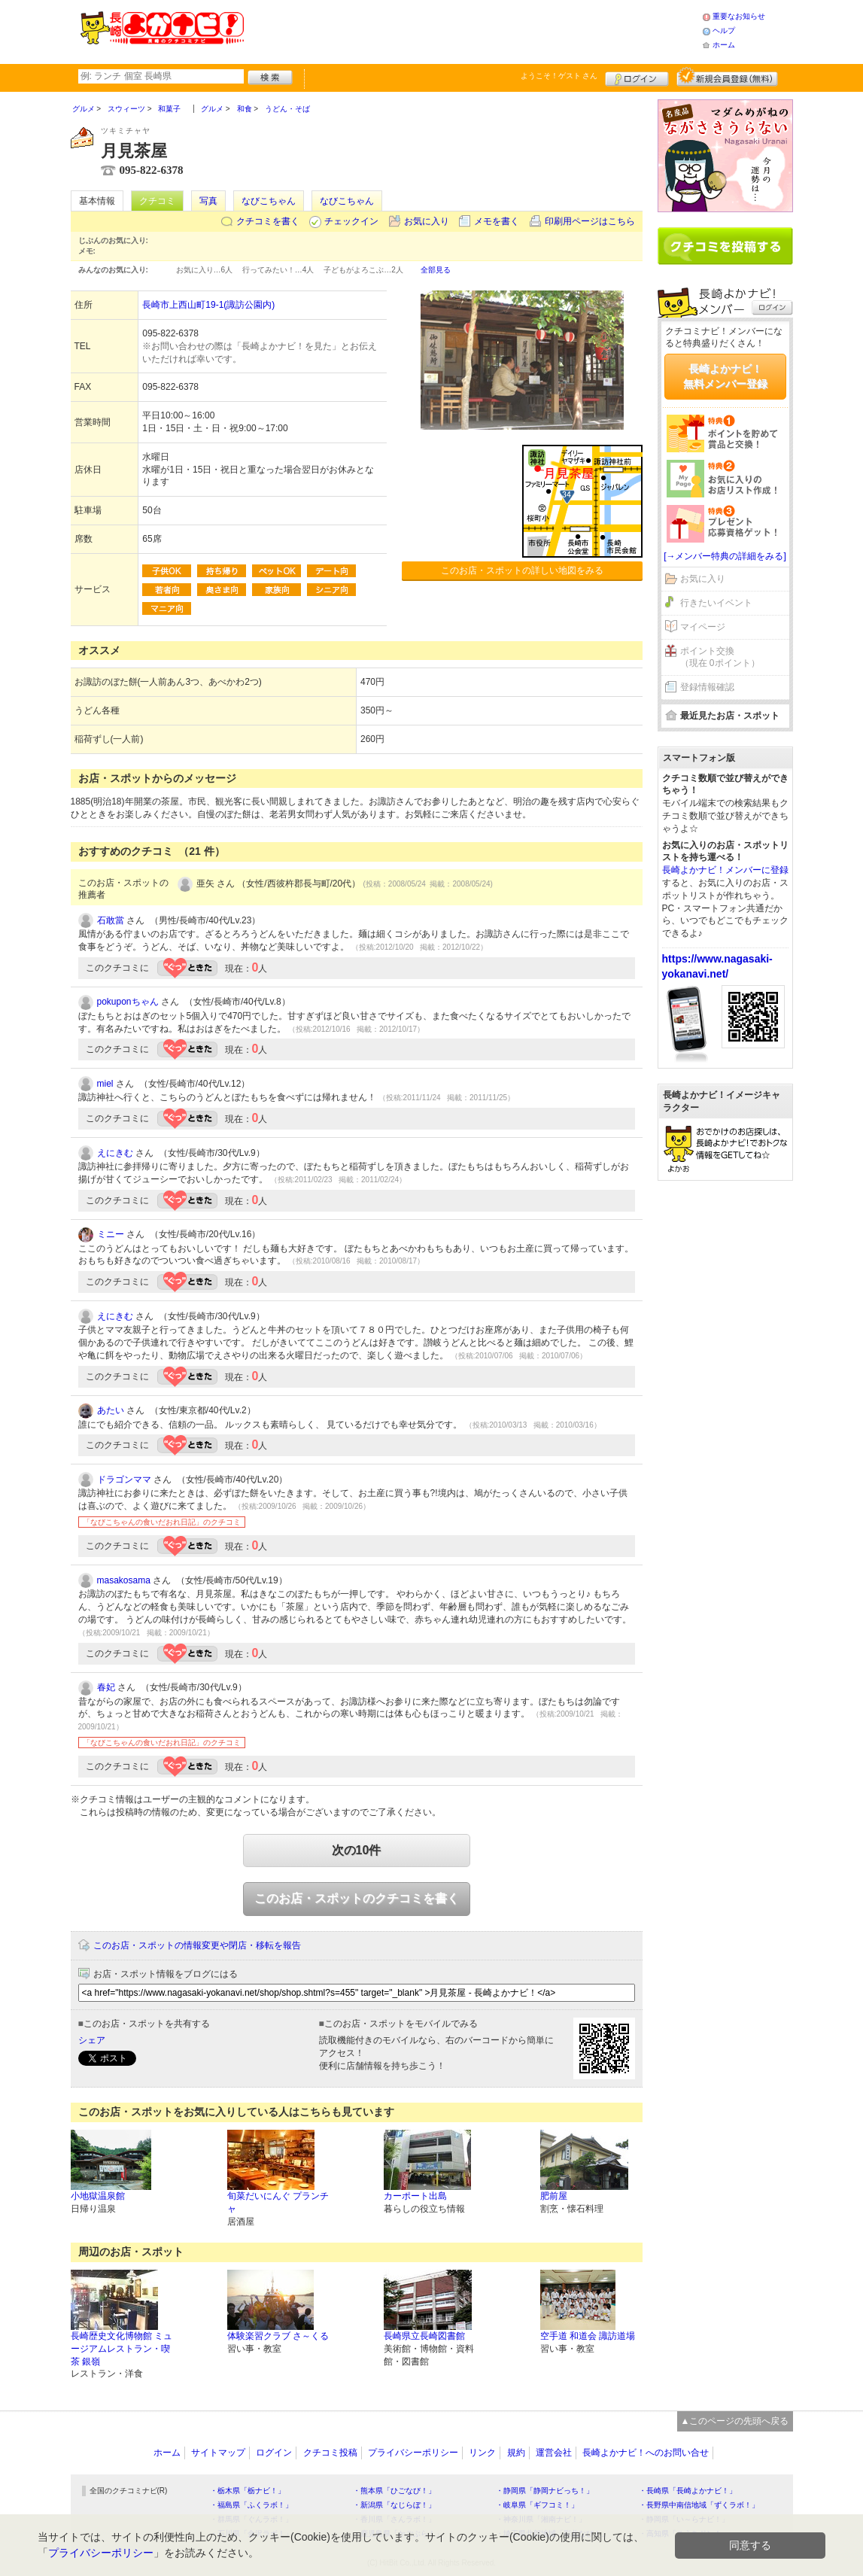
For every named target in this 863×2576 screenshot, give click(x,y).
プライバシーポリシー (413, 2452)
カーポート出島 (415, 2196)
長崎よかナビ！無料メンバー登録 (725, 376)
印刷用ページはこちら (590, 221)
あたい (110, 1410)
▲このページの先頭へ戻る (735, 2421)
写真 (208, 201)
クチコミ (157, 201)
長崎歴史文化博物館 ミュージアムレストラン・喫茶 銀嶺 (121, 2349)
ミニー (110, 1234)
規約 (516, 2452)
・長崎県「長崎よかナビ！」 (688, 2490)
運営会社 (554, 2452)
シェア (91, 2040)
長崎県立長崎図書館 (424, 2336)
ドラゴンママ (124, 1479)
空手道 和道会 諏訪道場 (588, 2336)
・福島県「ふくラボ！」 (251, 2505)
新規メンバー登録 (727, 77)
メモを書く (496, 221)
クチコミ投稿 (330, 2452)
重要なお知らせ (739, 16)
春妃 (106, 1687)
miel (105, 1083)
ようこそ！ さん (559, 75)
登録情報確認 (707, 687)
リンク (482, 2452)
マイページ (702, 627)
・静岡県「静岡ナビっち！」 (545, 2490)
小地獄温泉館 (98, 2196)
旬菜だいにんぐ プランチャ (278, 2202)
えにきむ (115, 1153)
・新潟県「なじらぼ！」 (394, 2505)
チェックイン (351, 221)
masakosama (123, 1580)
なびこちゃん (269, 201)
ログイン (637, 77)
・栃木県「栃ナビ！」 (247, 2490)
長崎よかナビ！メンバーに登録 (725, 870)
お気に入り (426, 221)
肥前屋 (553, 2196)
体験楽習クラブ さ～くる (278, 2336)
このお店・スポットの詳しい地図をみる (522, 570)
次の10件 (356, 1850)
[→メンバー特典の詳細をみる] (725, 556)
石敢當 (110, 920)
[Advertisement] (472, 30)
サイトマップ (218, 2452)
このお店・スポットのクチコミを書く (356, 1898)
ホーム (724, 45)
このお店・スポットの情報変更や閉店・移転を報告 (197, 1945)
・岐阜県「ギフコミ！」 (537, 2505)
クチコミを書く (267, 221)
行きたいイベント (716, 603)
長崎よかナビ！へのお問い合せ (645, 2452)
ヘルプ (724, 30)
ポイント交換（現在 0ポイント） (720, 657)
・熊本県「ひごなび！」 (394, 2490)
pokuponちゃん (128, 1001)
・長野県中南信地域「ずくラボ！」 (699, 2505)
